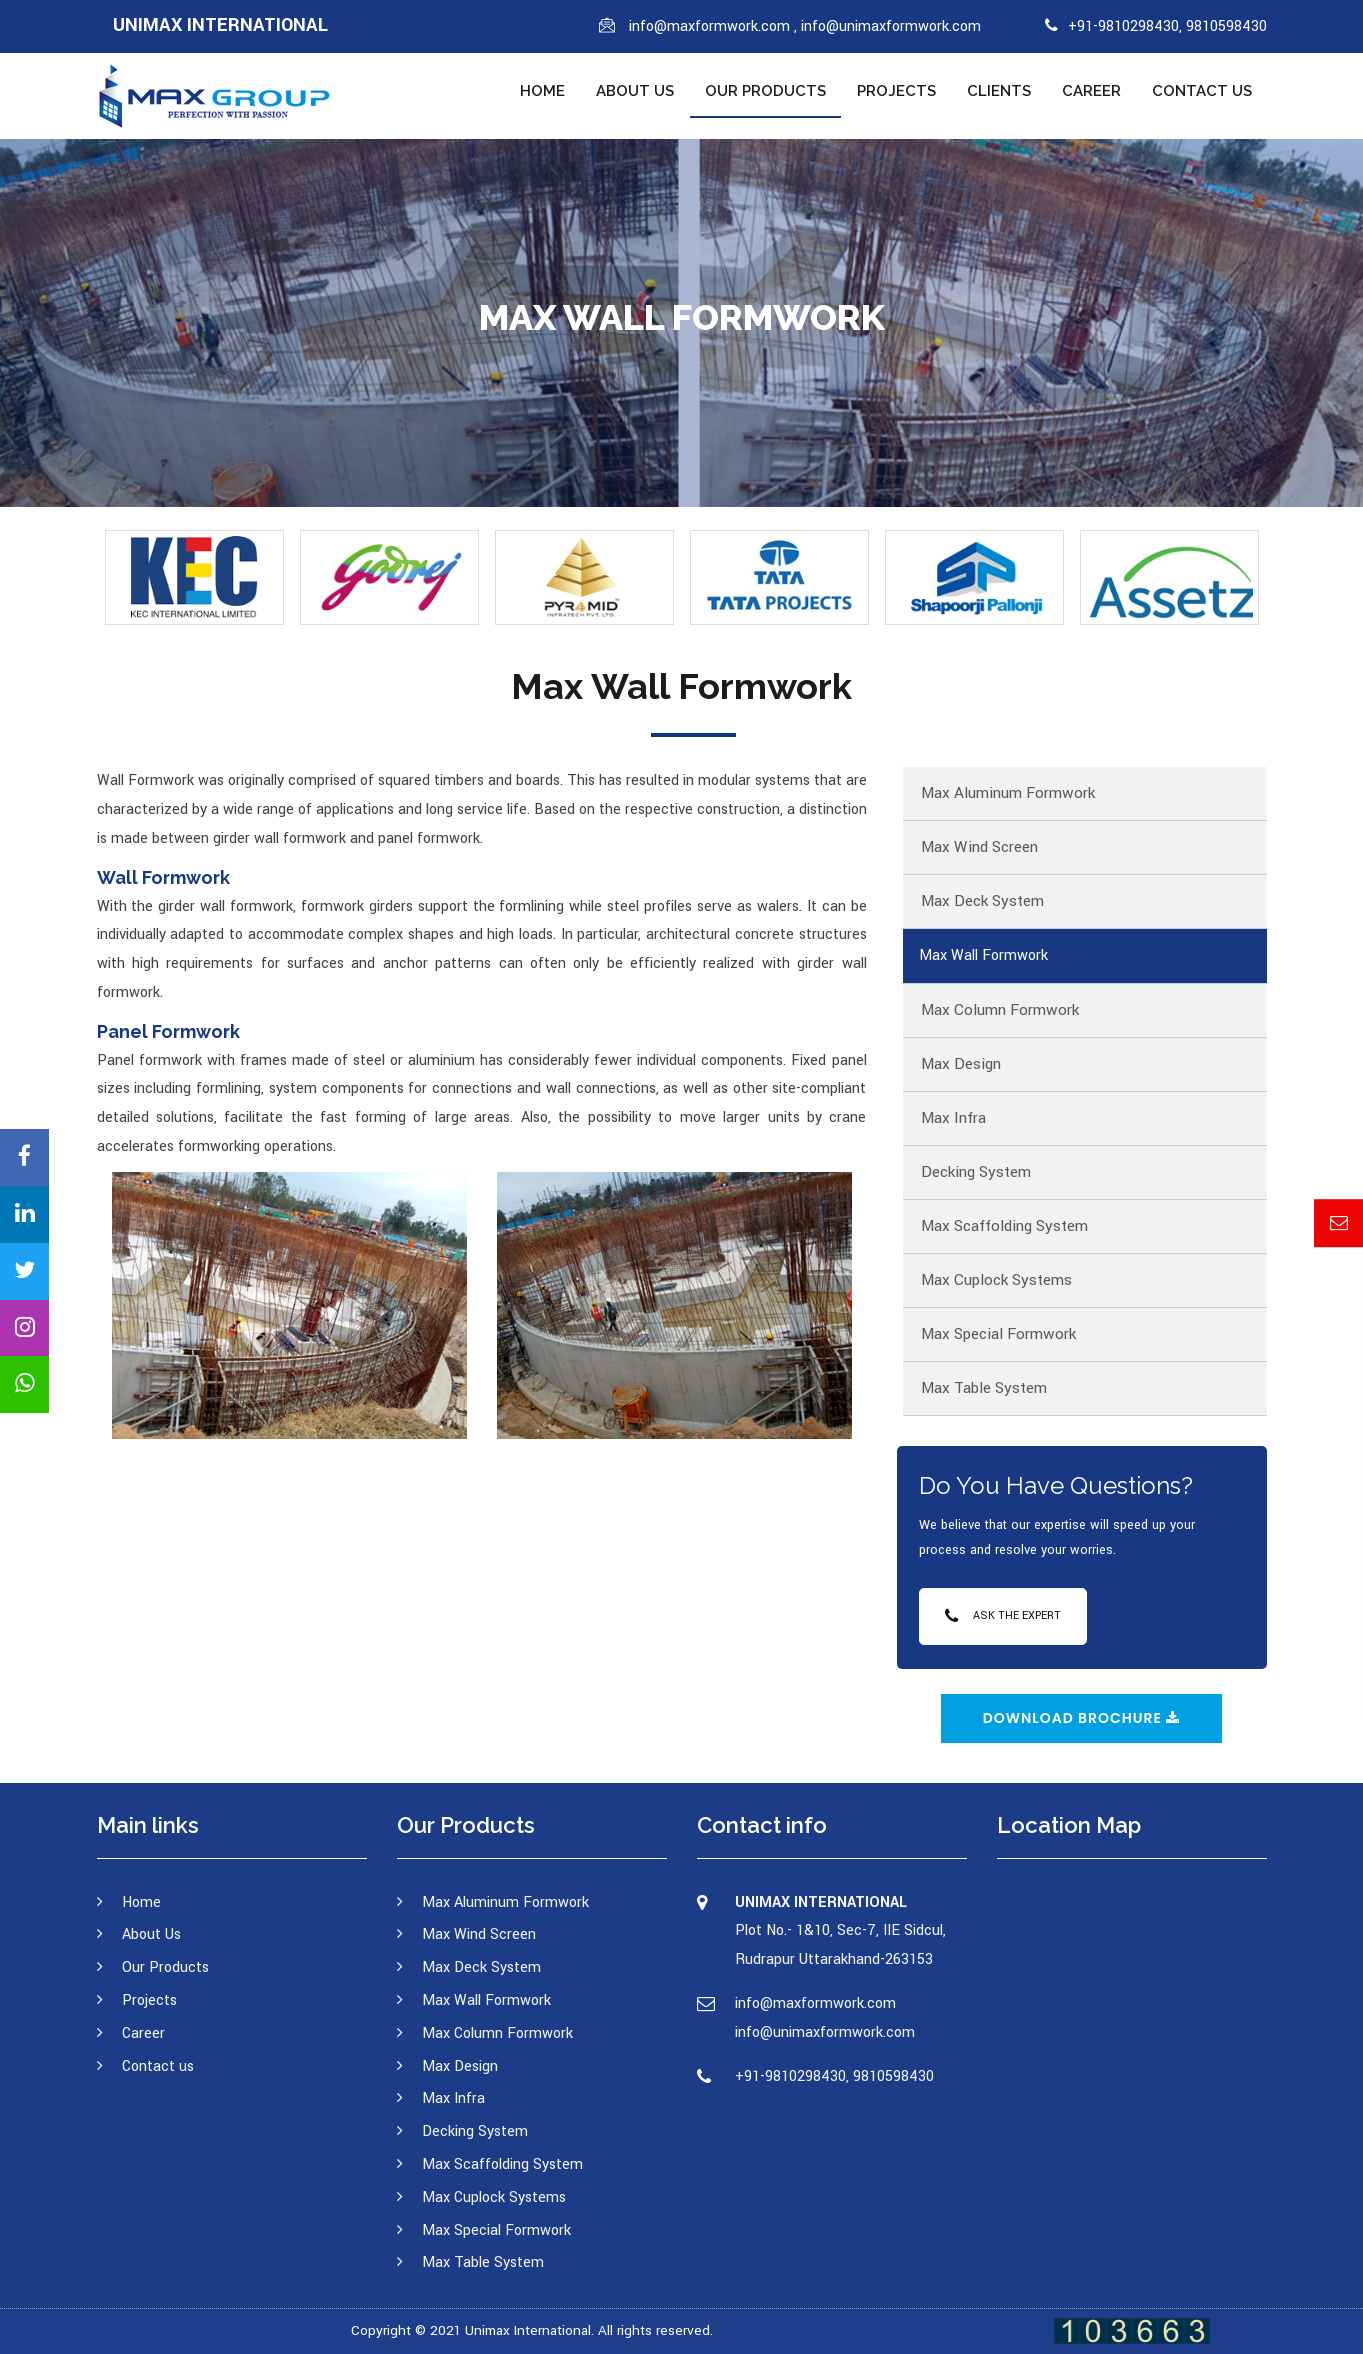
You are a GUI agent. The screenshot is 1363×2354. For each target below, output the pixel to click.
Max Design (961, 1064)
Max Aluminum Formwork (1008, 793)
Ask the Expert (1003, 1615)
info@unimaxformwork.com (891, 26)
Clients (999, 91)
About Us (635, 91)
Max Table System (984, 1388)
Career (1091, 91)
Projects (896, 91)
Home (542, 91)
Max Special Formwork (998, 1334)
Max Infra (953, 1118)
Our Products (765, 91)
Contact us (1202, 91)
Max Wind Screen (979, 847)
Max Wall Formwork (983, 955)
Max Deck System (982, 901)
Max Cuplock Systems (996, 1280)
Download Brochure (1082, 1718)
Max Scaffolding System (1004, 1226)
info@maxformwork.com (711, 26)
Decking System (976, 1172)
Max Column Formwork (1000, 1010)
